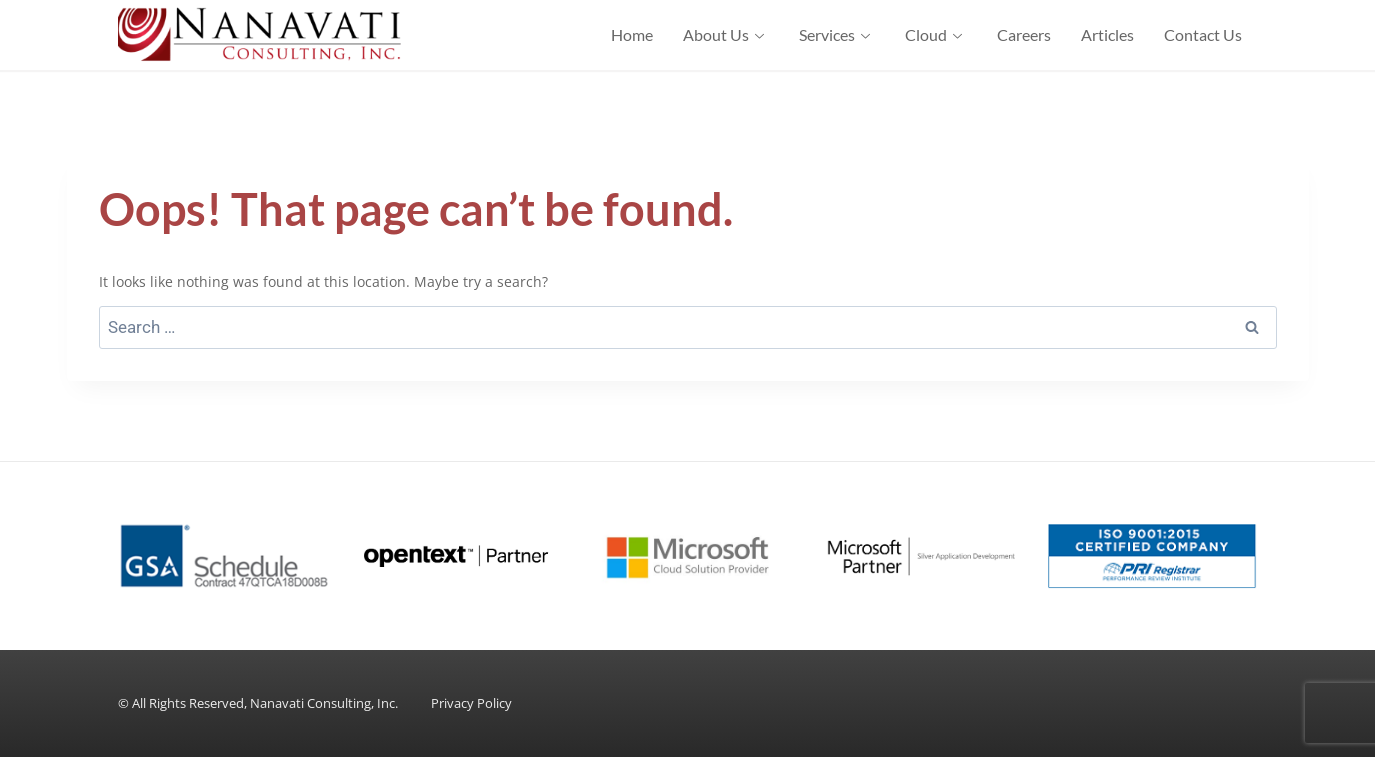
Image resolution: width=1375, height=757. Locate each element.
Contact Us (1203, 34)
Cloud (936, 34)
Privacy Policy (471, 703)
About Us (726, 34)
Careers (1024, 34)
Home (632, 34)
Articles (1107, 34)
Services (837, 34)
